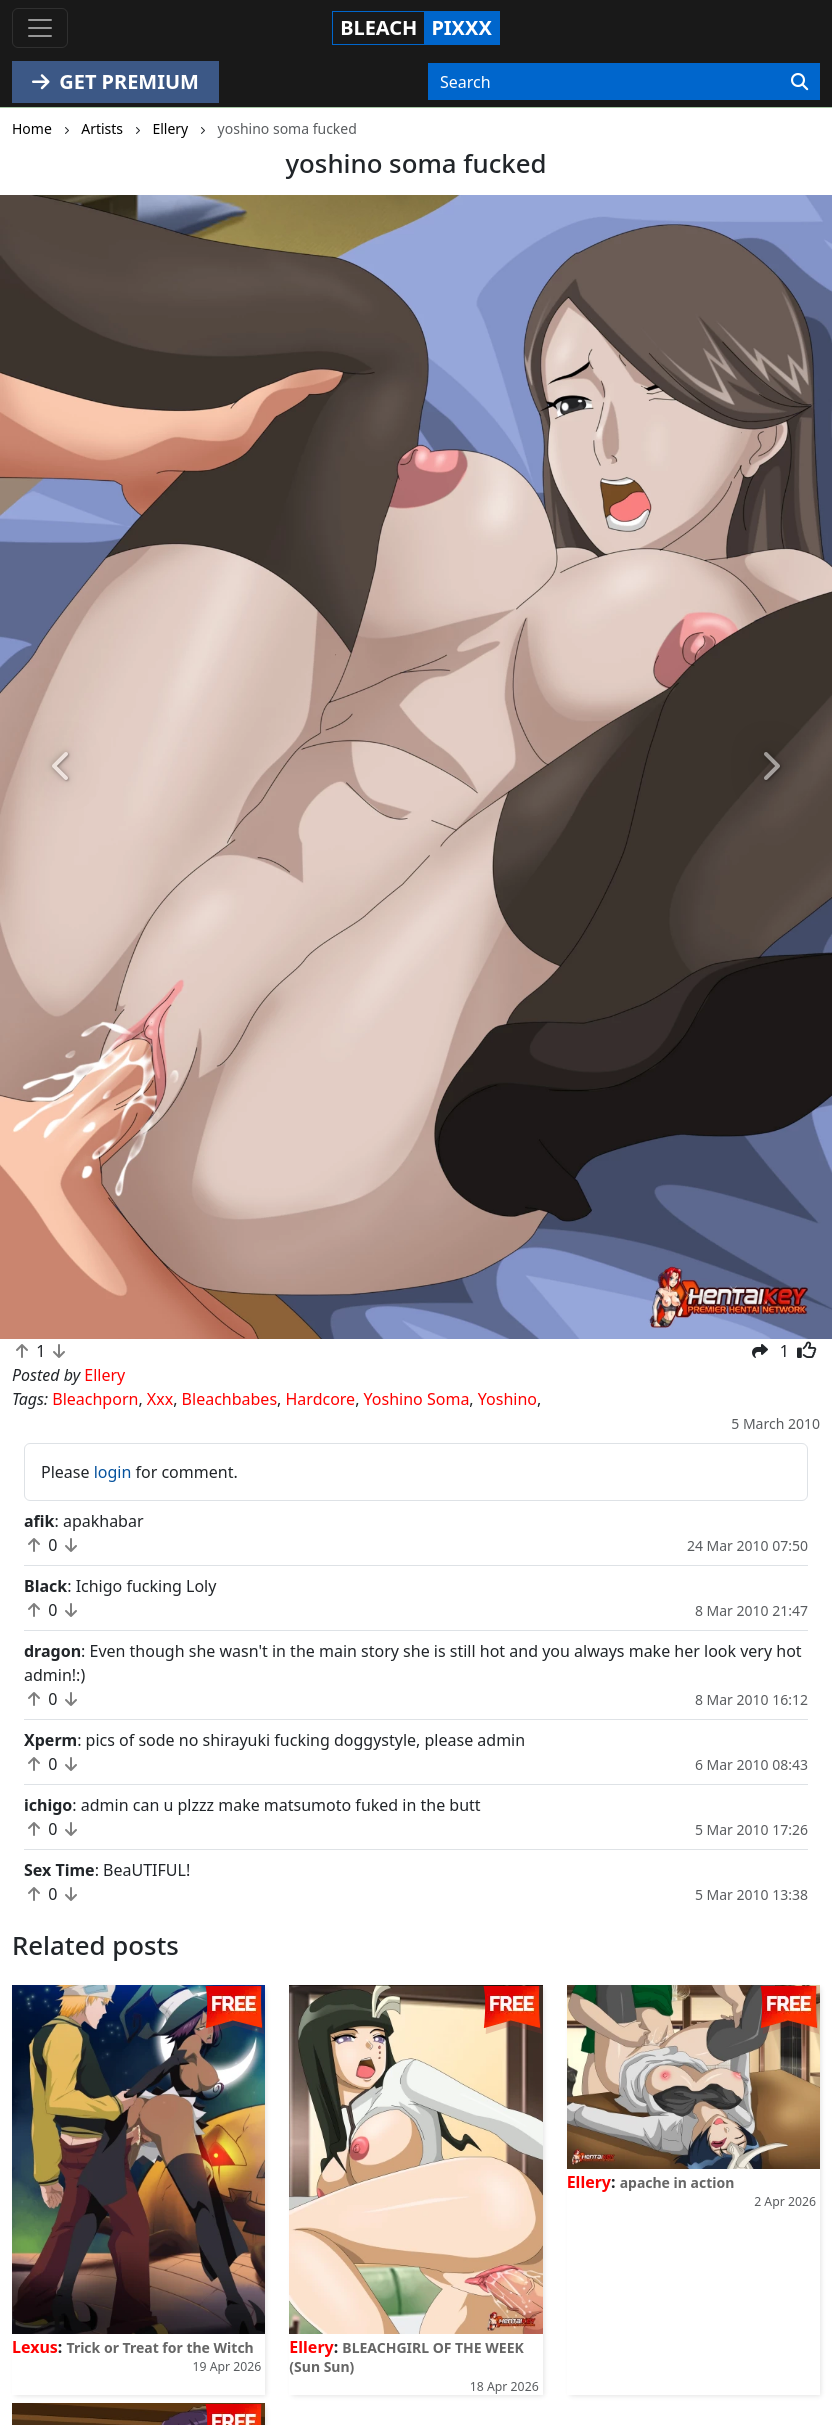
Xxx (160, 1399)
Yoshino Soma (417, 1399)
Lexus (35, 2347)
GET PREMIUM (115, 81)
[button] (62, 767)
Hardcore (321, 1399)
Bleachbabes (229, 1399)
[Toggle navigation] (40, 28)
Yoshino (507, 1399)
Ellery (311, 2347)
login (113, 1472)
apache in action (677, 2182)
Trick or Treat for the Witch (160, 2347)
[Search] (799, 82)
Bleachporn (95, 1399)
